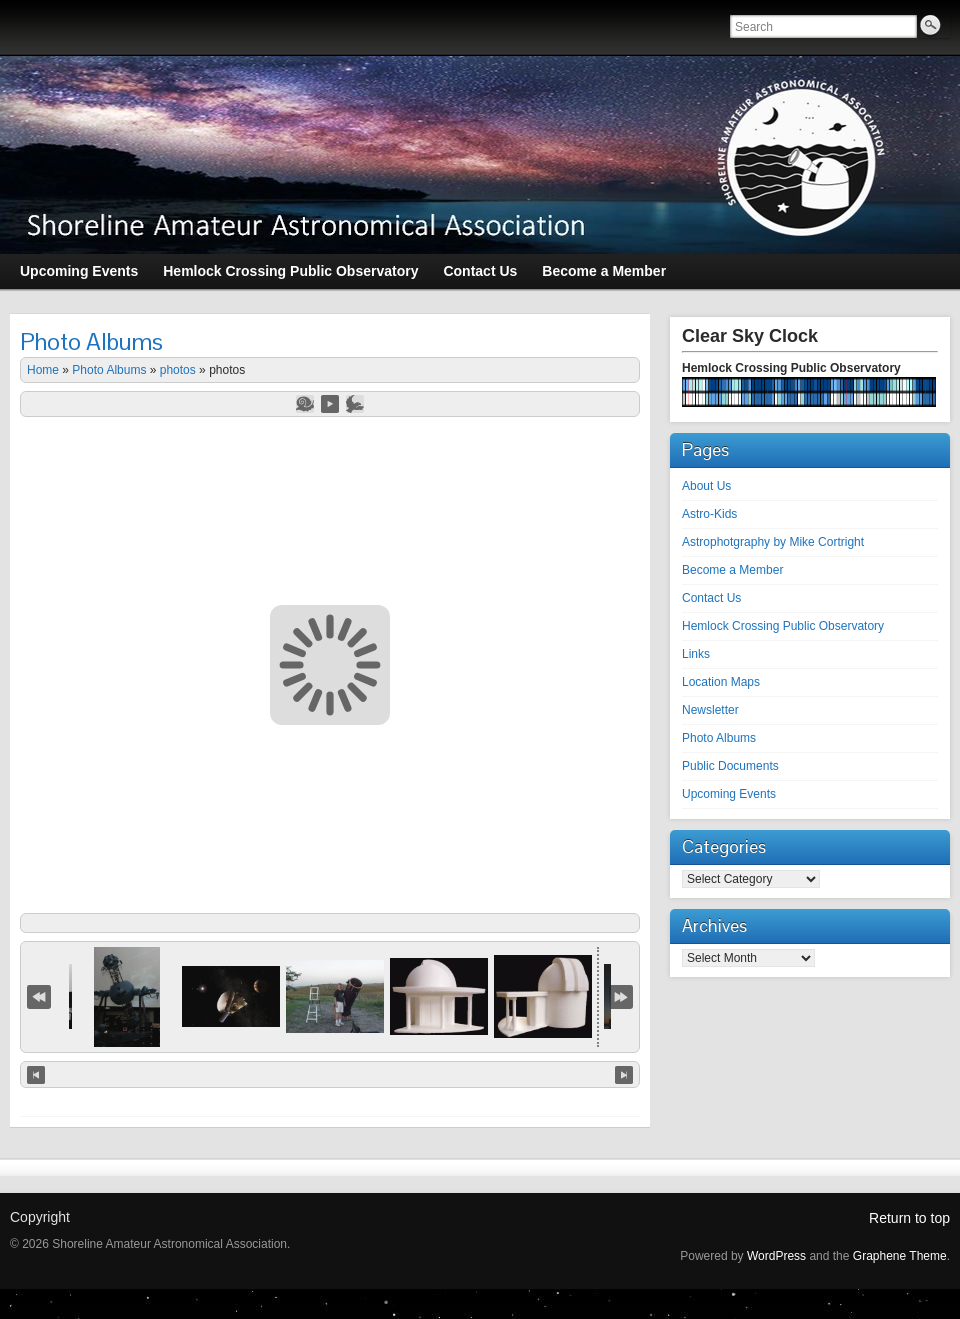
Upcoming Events (729, 794)
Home (43, 370)
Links (696, 654)
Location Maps (721, 682)
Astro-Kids (709, 514)
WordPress (776, 1256)
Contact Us (711, 598)
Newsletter (710, 710)
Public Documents (730, 766)
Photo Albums (109, 370)
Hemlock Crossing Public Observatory (783, 626)
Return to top (909, 1218)
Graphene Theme (900, 1256)
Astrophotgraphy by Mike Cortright (773, 542)
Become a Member (732, 570)
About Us (706, 486)
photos (178, 370)
